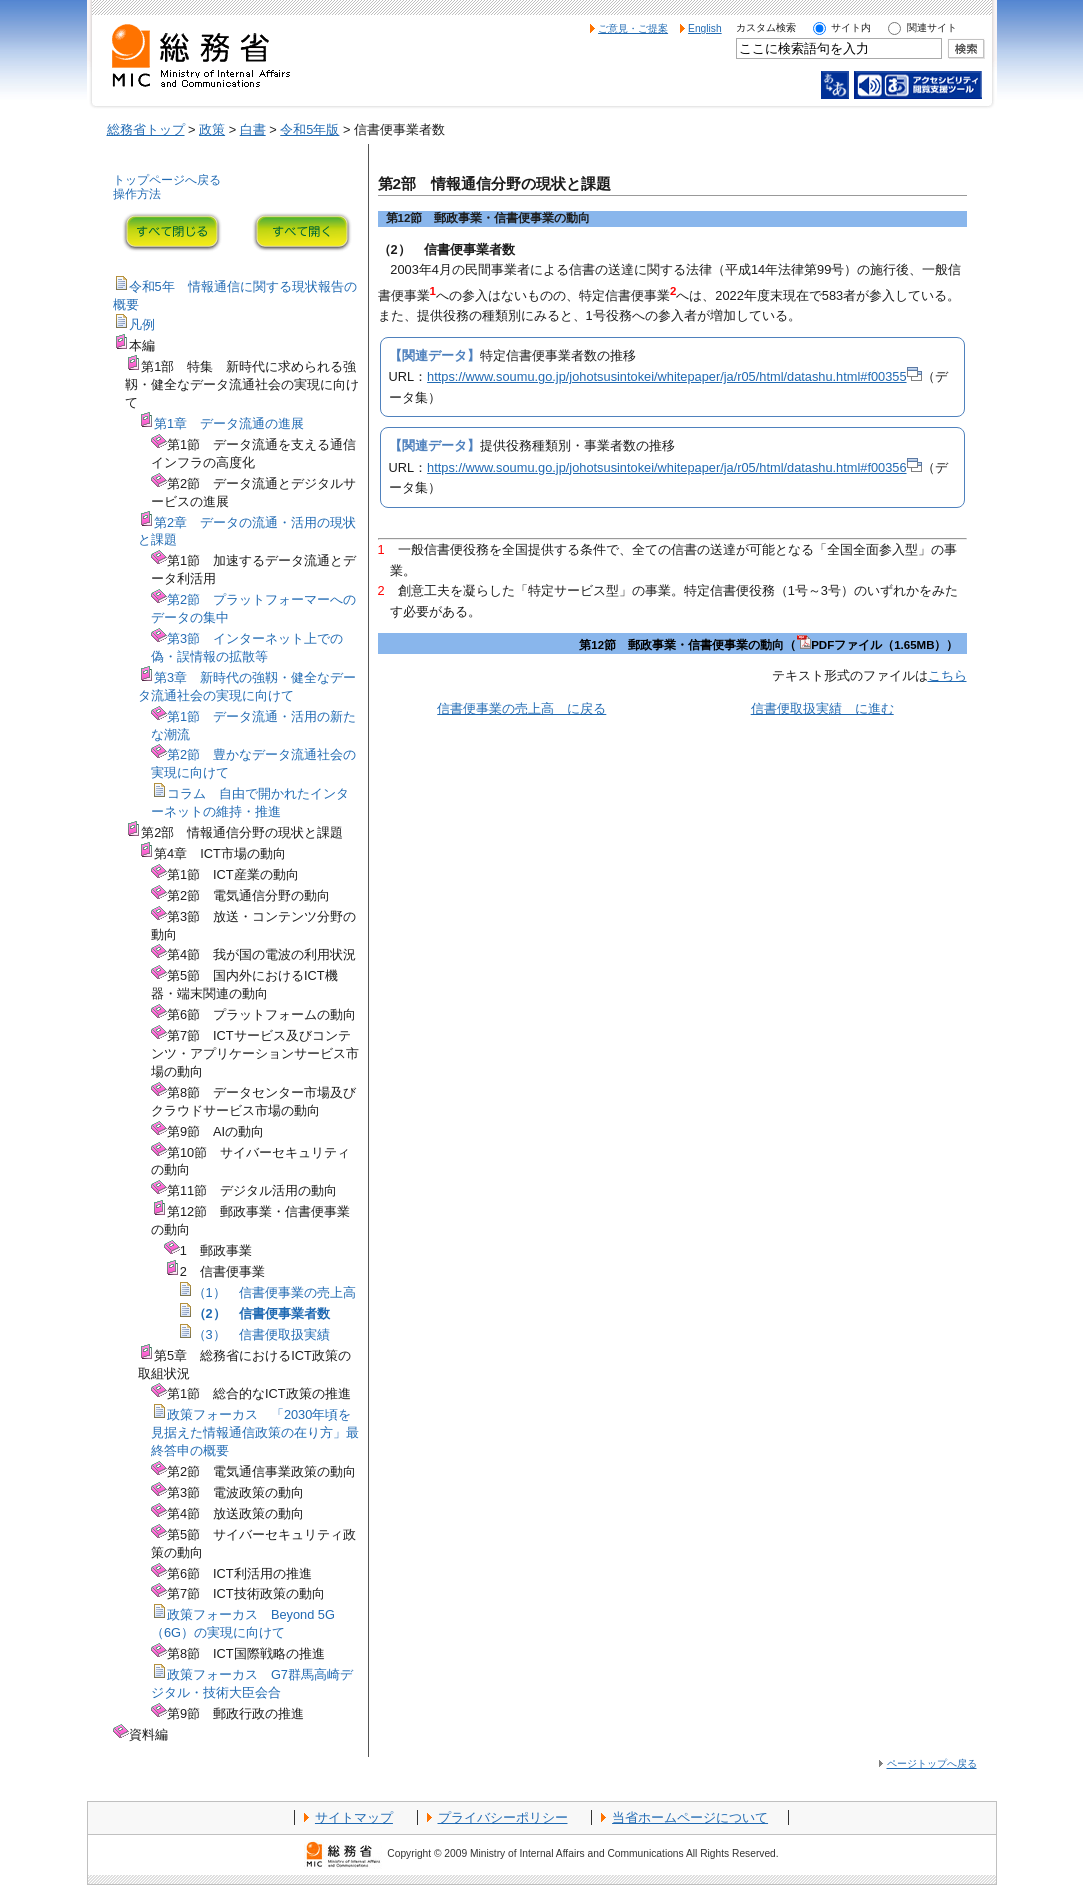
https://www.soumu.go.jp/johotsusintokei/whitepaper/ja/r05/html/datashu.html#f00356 (674, 467)
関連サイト (932, 27)
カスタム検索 (766, 27)
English (705, 28)
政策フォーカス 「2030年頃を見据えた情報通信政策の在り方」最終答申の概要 (255, 1432)
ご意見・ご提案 (633, 28)
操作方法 (137, 194)
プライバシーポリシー (503, 1817)
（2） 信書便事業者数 (261, 1313)
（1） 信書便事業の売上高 (274, 1292)
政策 (212, 129)
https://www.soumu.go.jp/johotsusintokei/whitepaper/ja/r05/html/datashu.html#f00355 (674, 376)
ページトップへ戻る (932, 1763)
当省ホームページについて (690, 1817)
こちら (947, 675)
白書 (253, 129)
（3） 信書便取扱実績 (261, 1334)
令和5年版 (309, 129)
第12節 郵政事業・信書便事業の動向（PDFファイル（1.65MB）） (768, 645)
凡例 (142, 324)
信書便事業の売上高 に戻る (521, 708)
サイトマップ (354, 1817)
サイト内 (851, 27)
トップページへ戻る (167, 180)
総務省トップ (146, 129)
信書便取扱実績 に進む (822, 708)
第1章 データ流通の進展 (229, 423)
